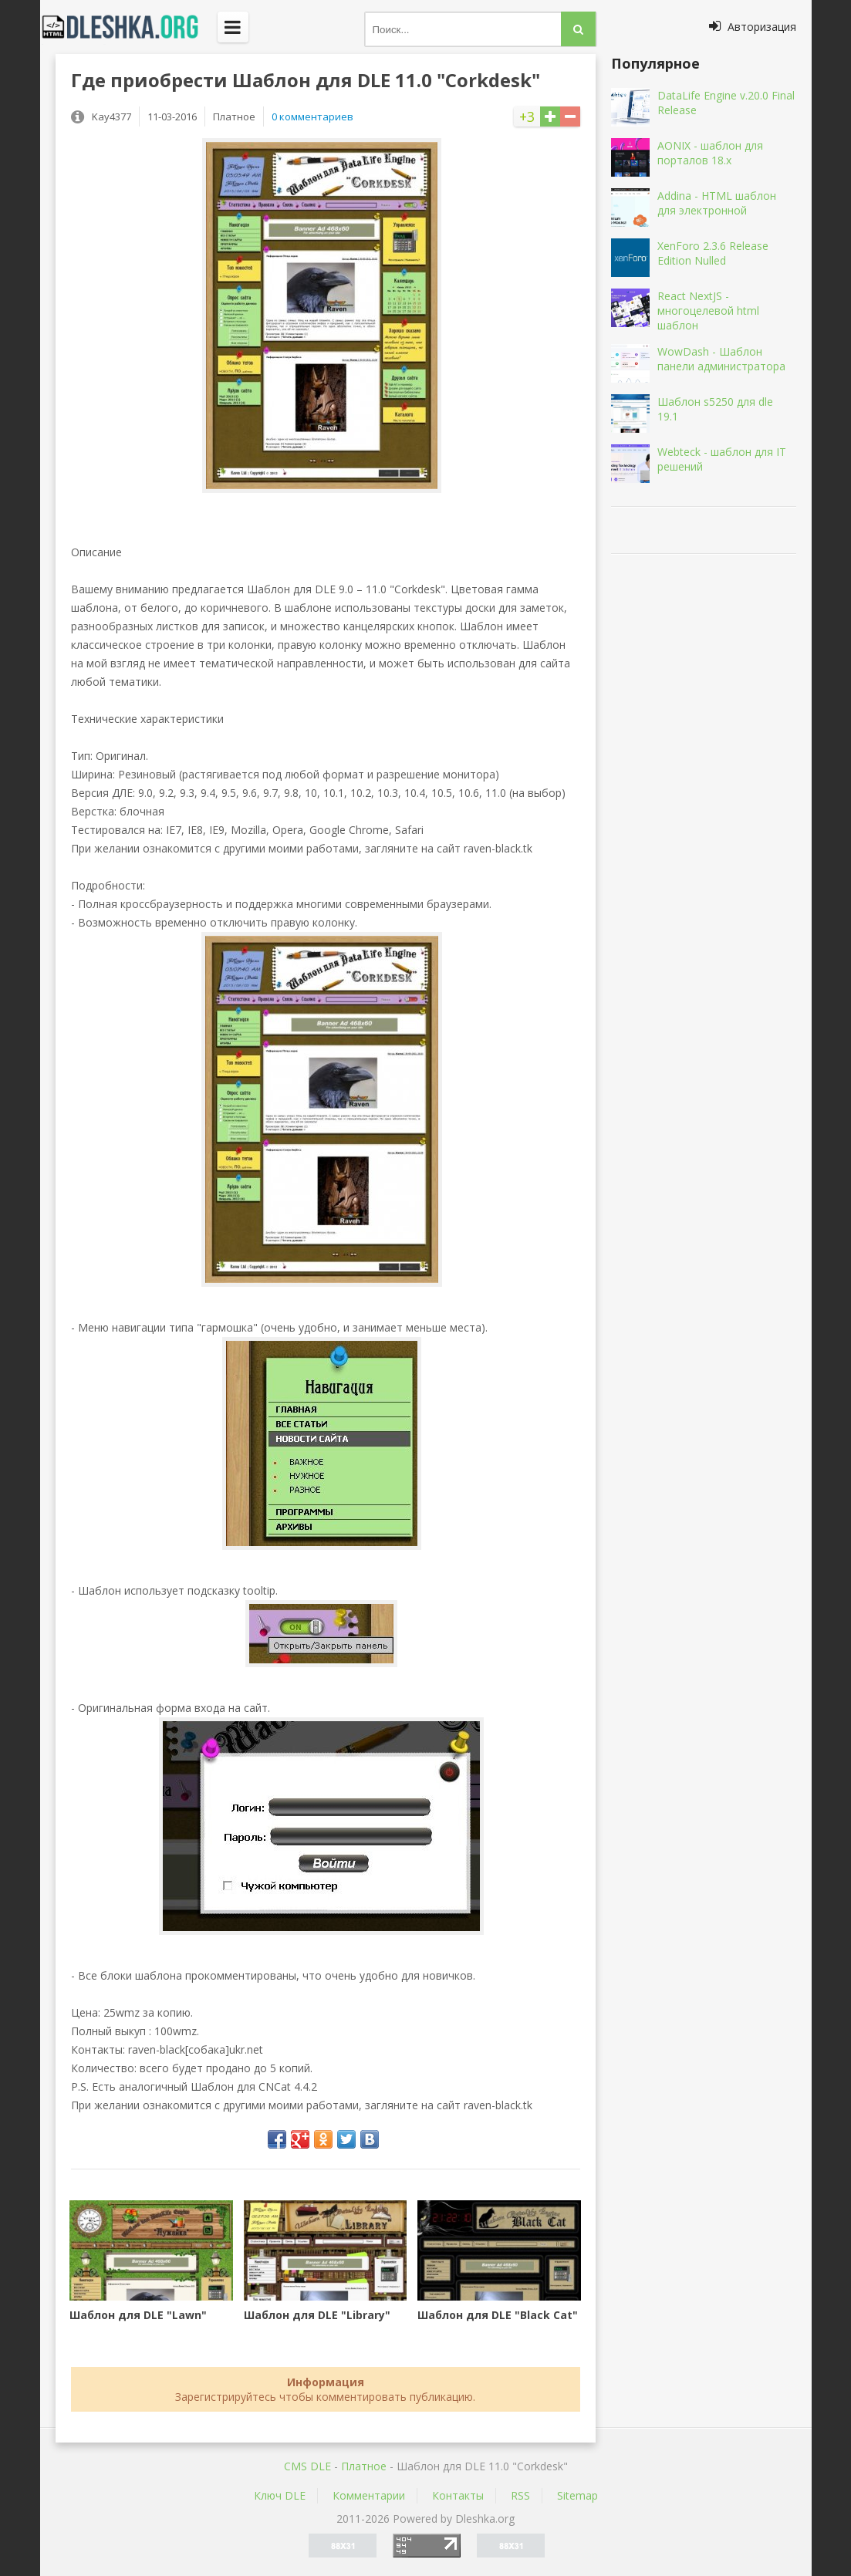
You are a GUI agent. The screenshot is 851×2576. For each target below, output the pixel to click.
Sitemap (577, 2495)
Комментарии (369, 2495)
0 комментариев (312, 116)
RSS (520, 2495)
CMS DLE (307, 2466)
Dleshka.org (129, 27)
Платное (364, 2466)
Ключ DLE (280, 2495)
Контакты (458, 2495)
